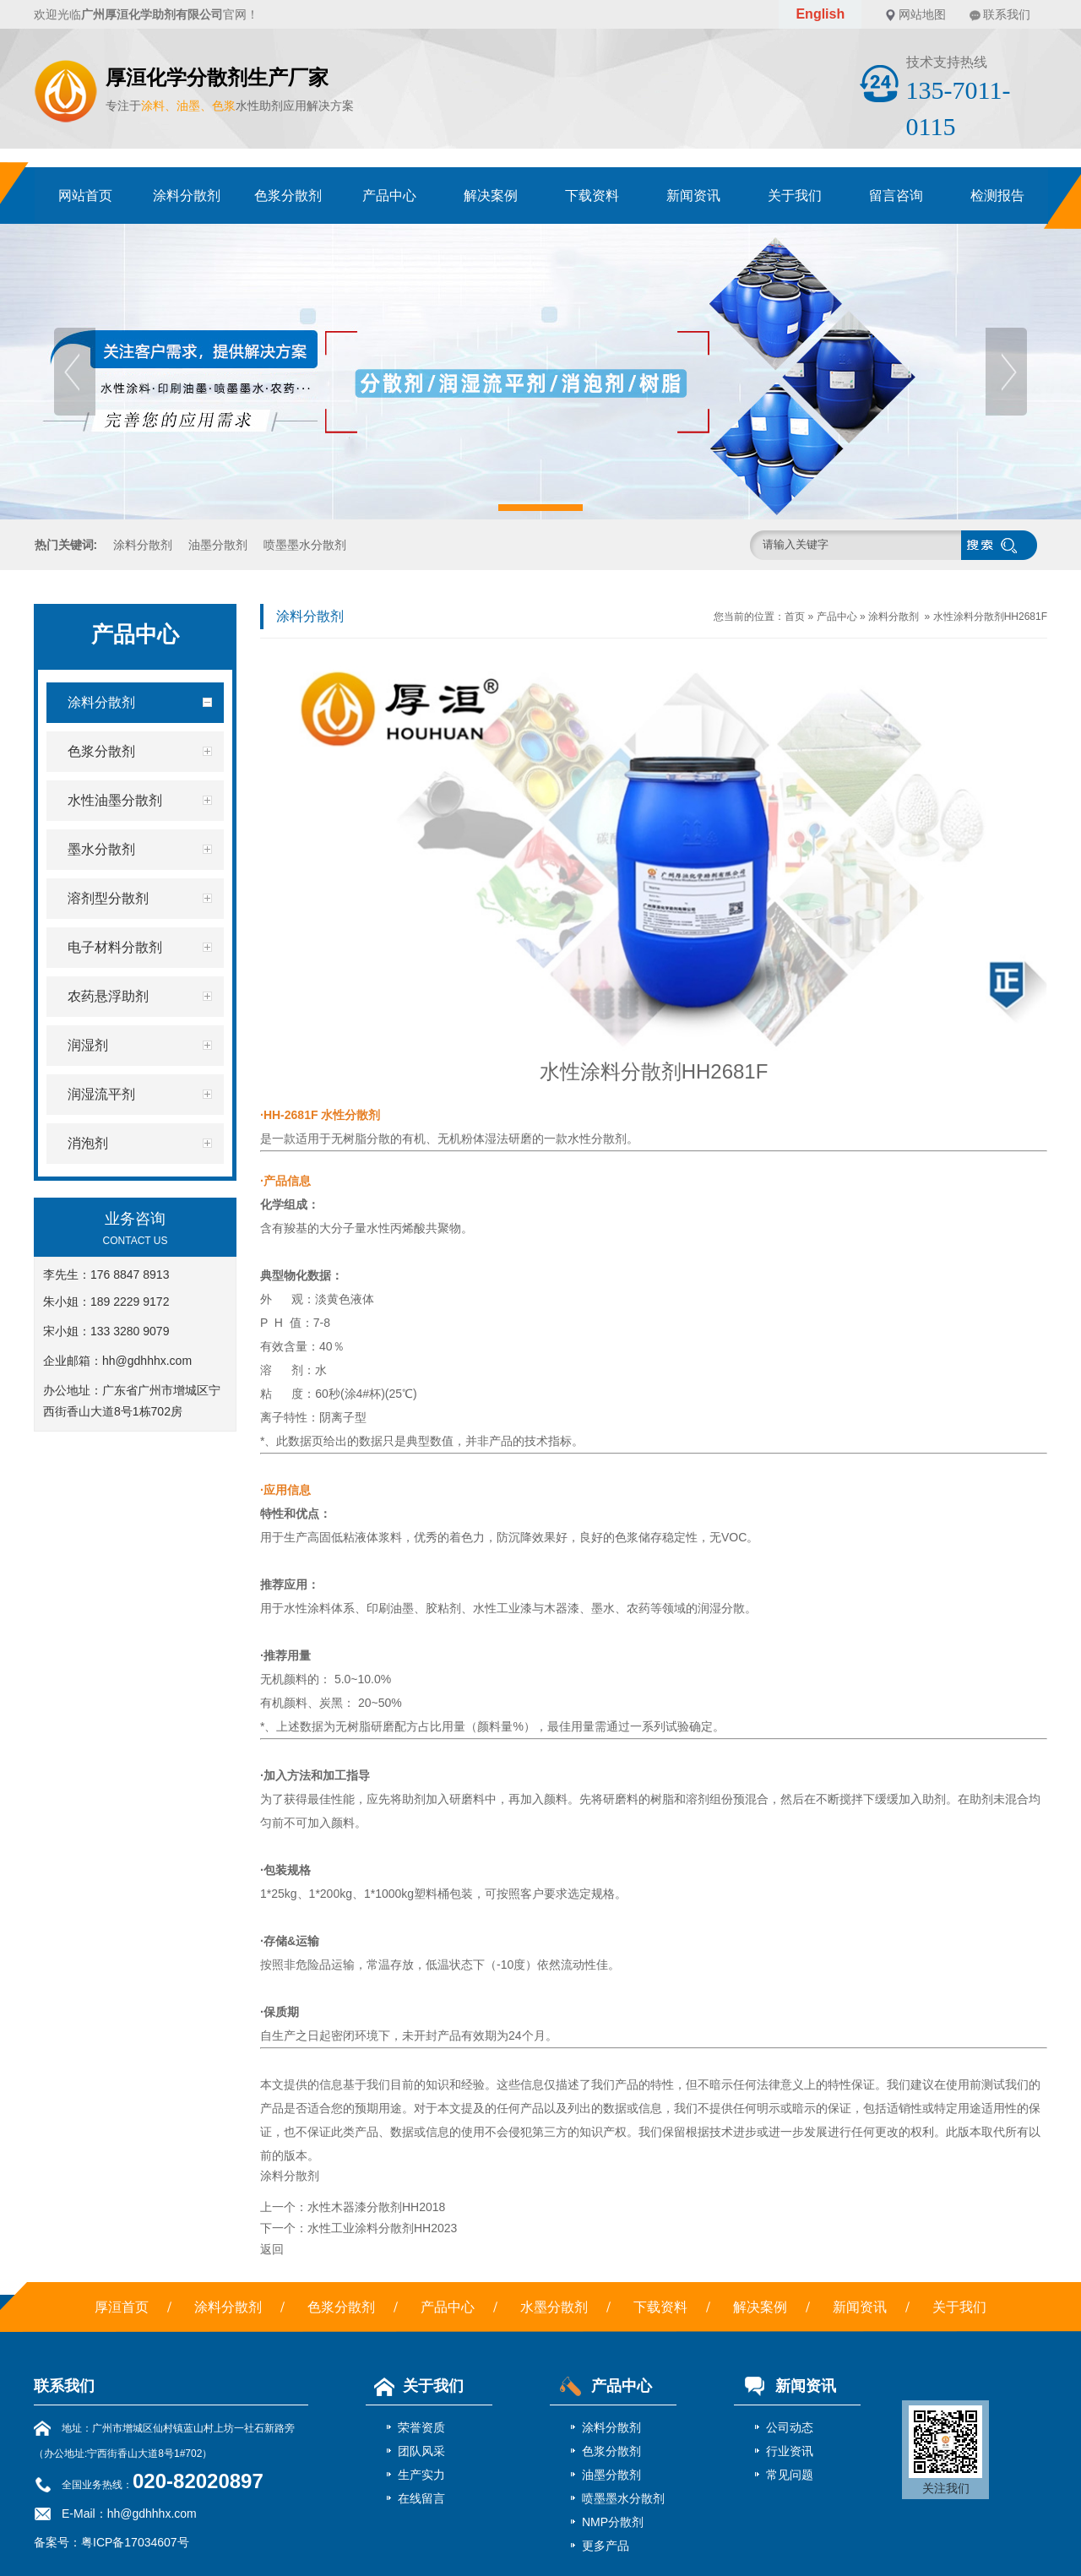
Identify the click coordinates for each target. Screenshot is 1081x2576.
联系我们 (1006, 14)
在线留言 (421, 2498)
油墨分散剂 (217, 545)
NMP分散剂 (613, 2522)
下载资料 (592, 195)
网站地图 (922, 14)
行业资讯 (789, 2451)
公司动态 (789, 2427)
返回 (272, 2249)
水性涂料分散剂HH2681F (990, 616)
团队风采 (421, 2451)
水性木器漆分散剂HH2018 (376, 2207)
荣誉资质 (421, 2427)
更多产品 (605, 2545)
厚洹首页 (122, 2307)
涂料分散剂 (186, 195)
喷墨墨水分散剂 (304, 545)
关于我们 (795, 195)
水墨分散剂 (554, 2307)
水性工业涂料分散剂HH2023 (382, 2228)
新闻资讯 (693, 195)
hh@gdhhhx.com (147, 1360)
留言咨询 (896, 195)
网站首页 (85, 195)
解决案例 (491, 195)
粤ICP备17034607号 (135, 2542)
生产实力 (421, 2474)
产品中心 (389, 195)
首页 (795, 616)
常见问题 (789, 2474)
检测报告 (997, 195)
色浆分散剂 (288, 195)
